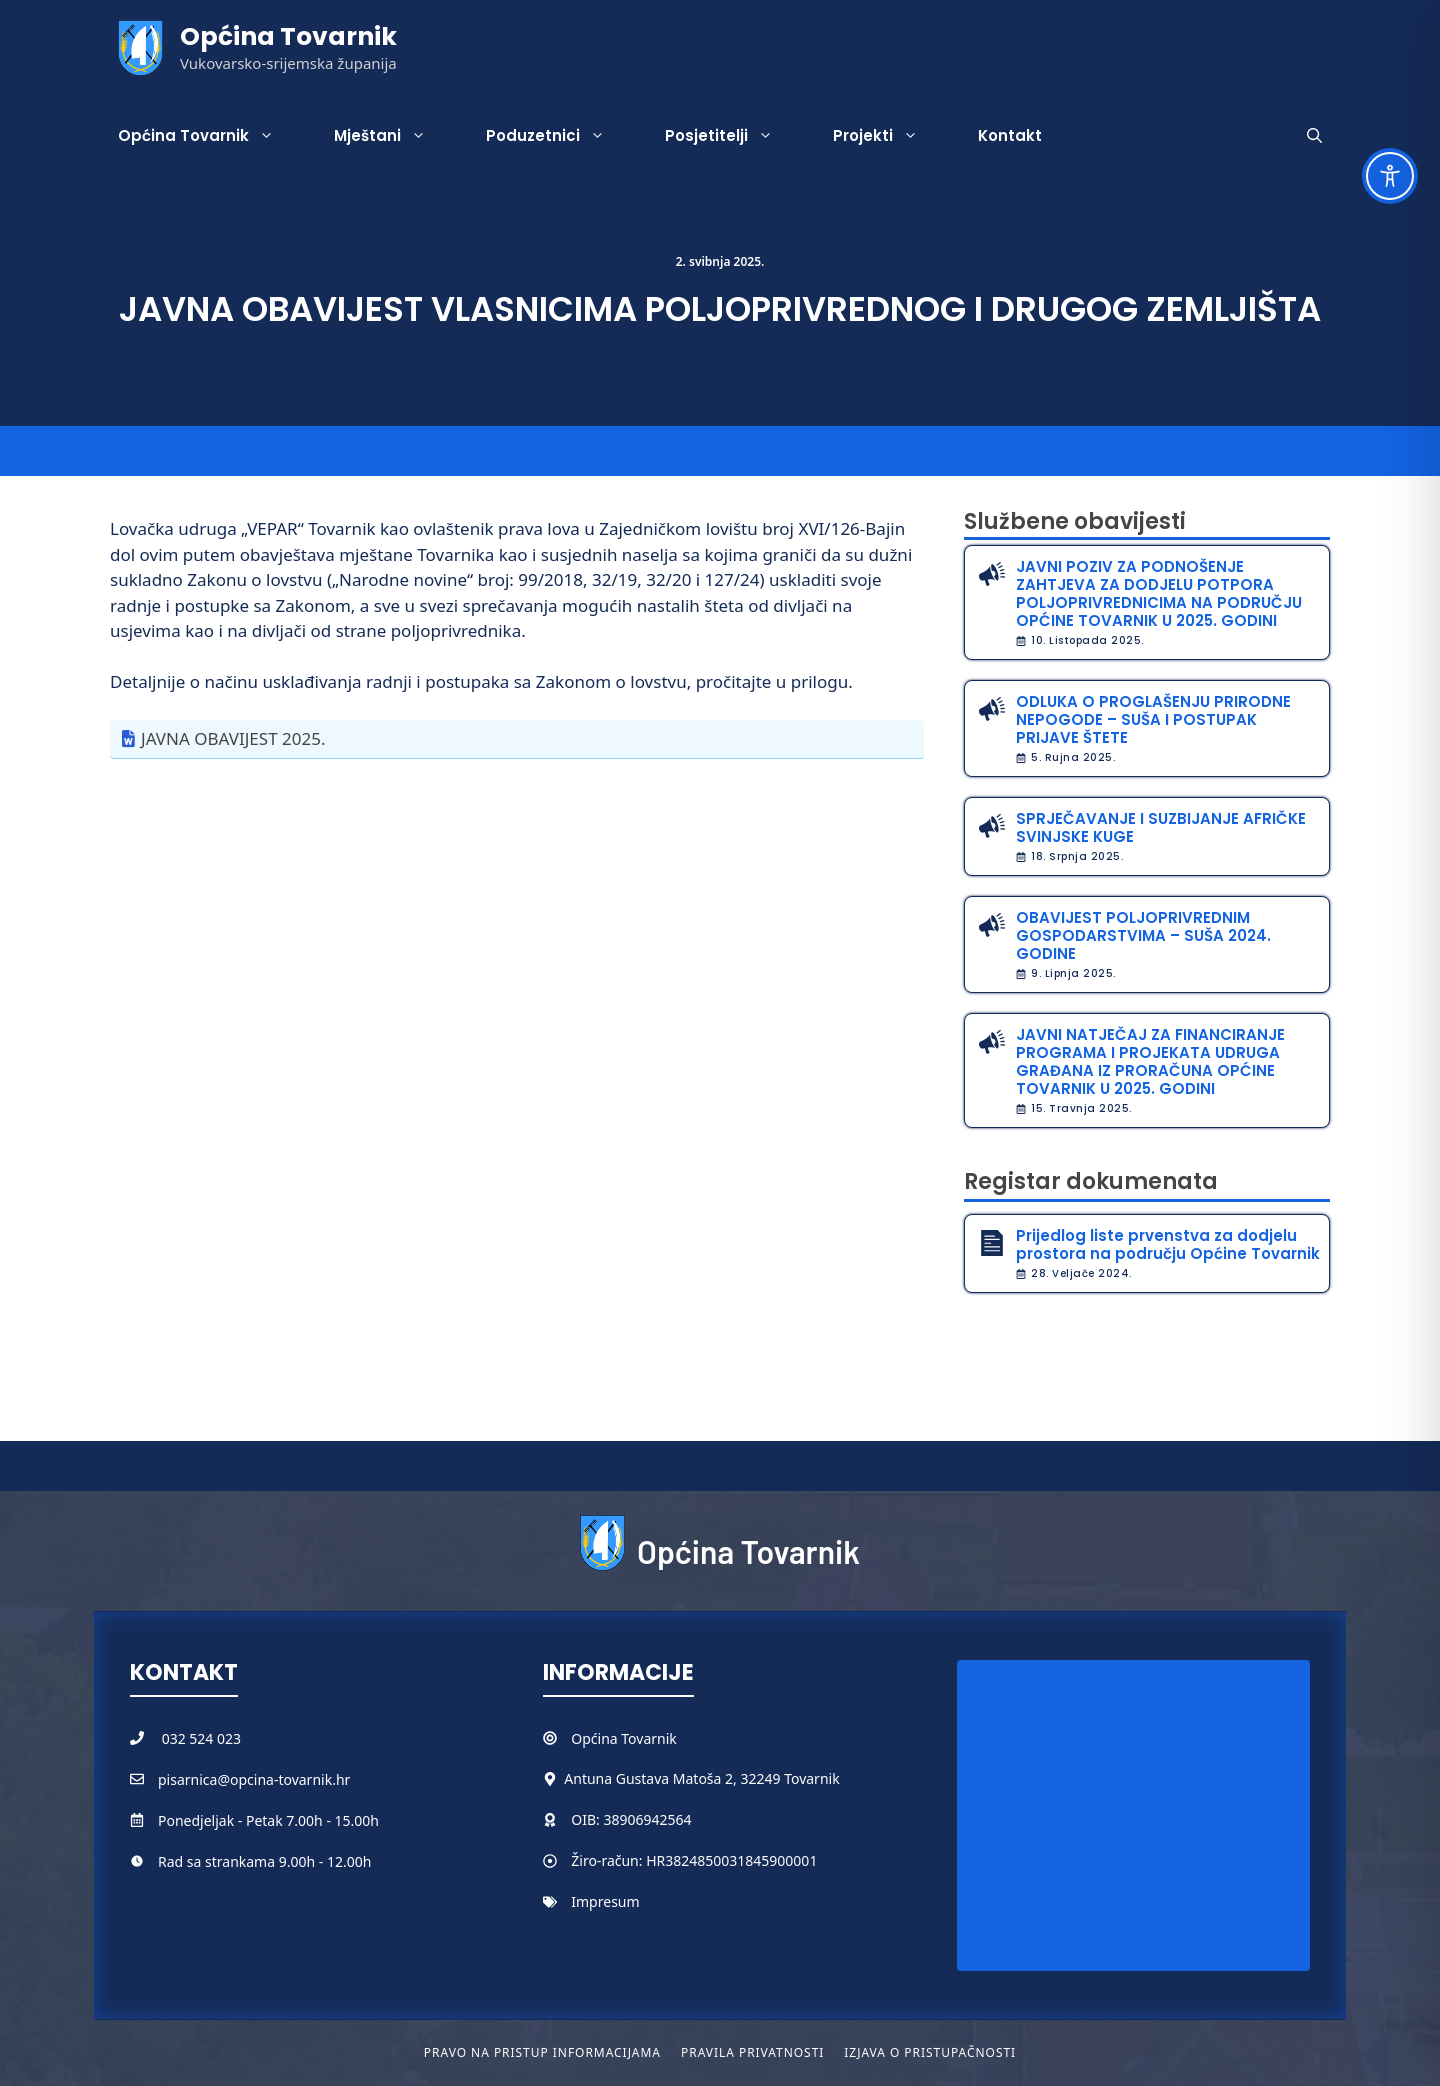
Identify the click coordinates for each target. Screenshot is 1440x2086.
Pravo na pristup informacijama (542, 2052)
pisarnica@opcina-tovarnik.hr (254, 1779)
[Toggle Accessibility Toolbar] (1390, 176)
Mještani (395, 136)
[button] (1314, 136)
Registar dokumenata (1091, 1181)
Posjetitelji (734, 136)
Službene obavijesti (1075, 521)
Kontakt (1010, 135)
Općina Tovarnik (288, 36)
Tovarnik (648, 1738)
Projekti (890, 136)
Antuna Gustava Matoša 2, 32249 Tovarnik (701, 1778)
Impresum (605, 1901)
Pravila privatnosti (752, 2052)
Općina (596, 1738)
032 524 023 (201, 1738)
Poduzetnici (560, 136)
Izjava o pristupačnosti (930, 2052)
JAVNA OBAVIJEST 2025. (233, 738)
